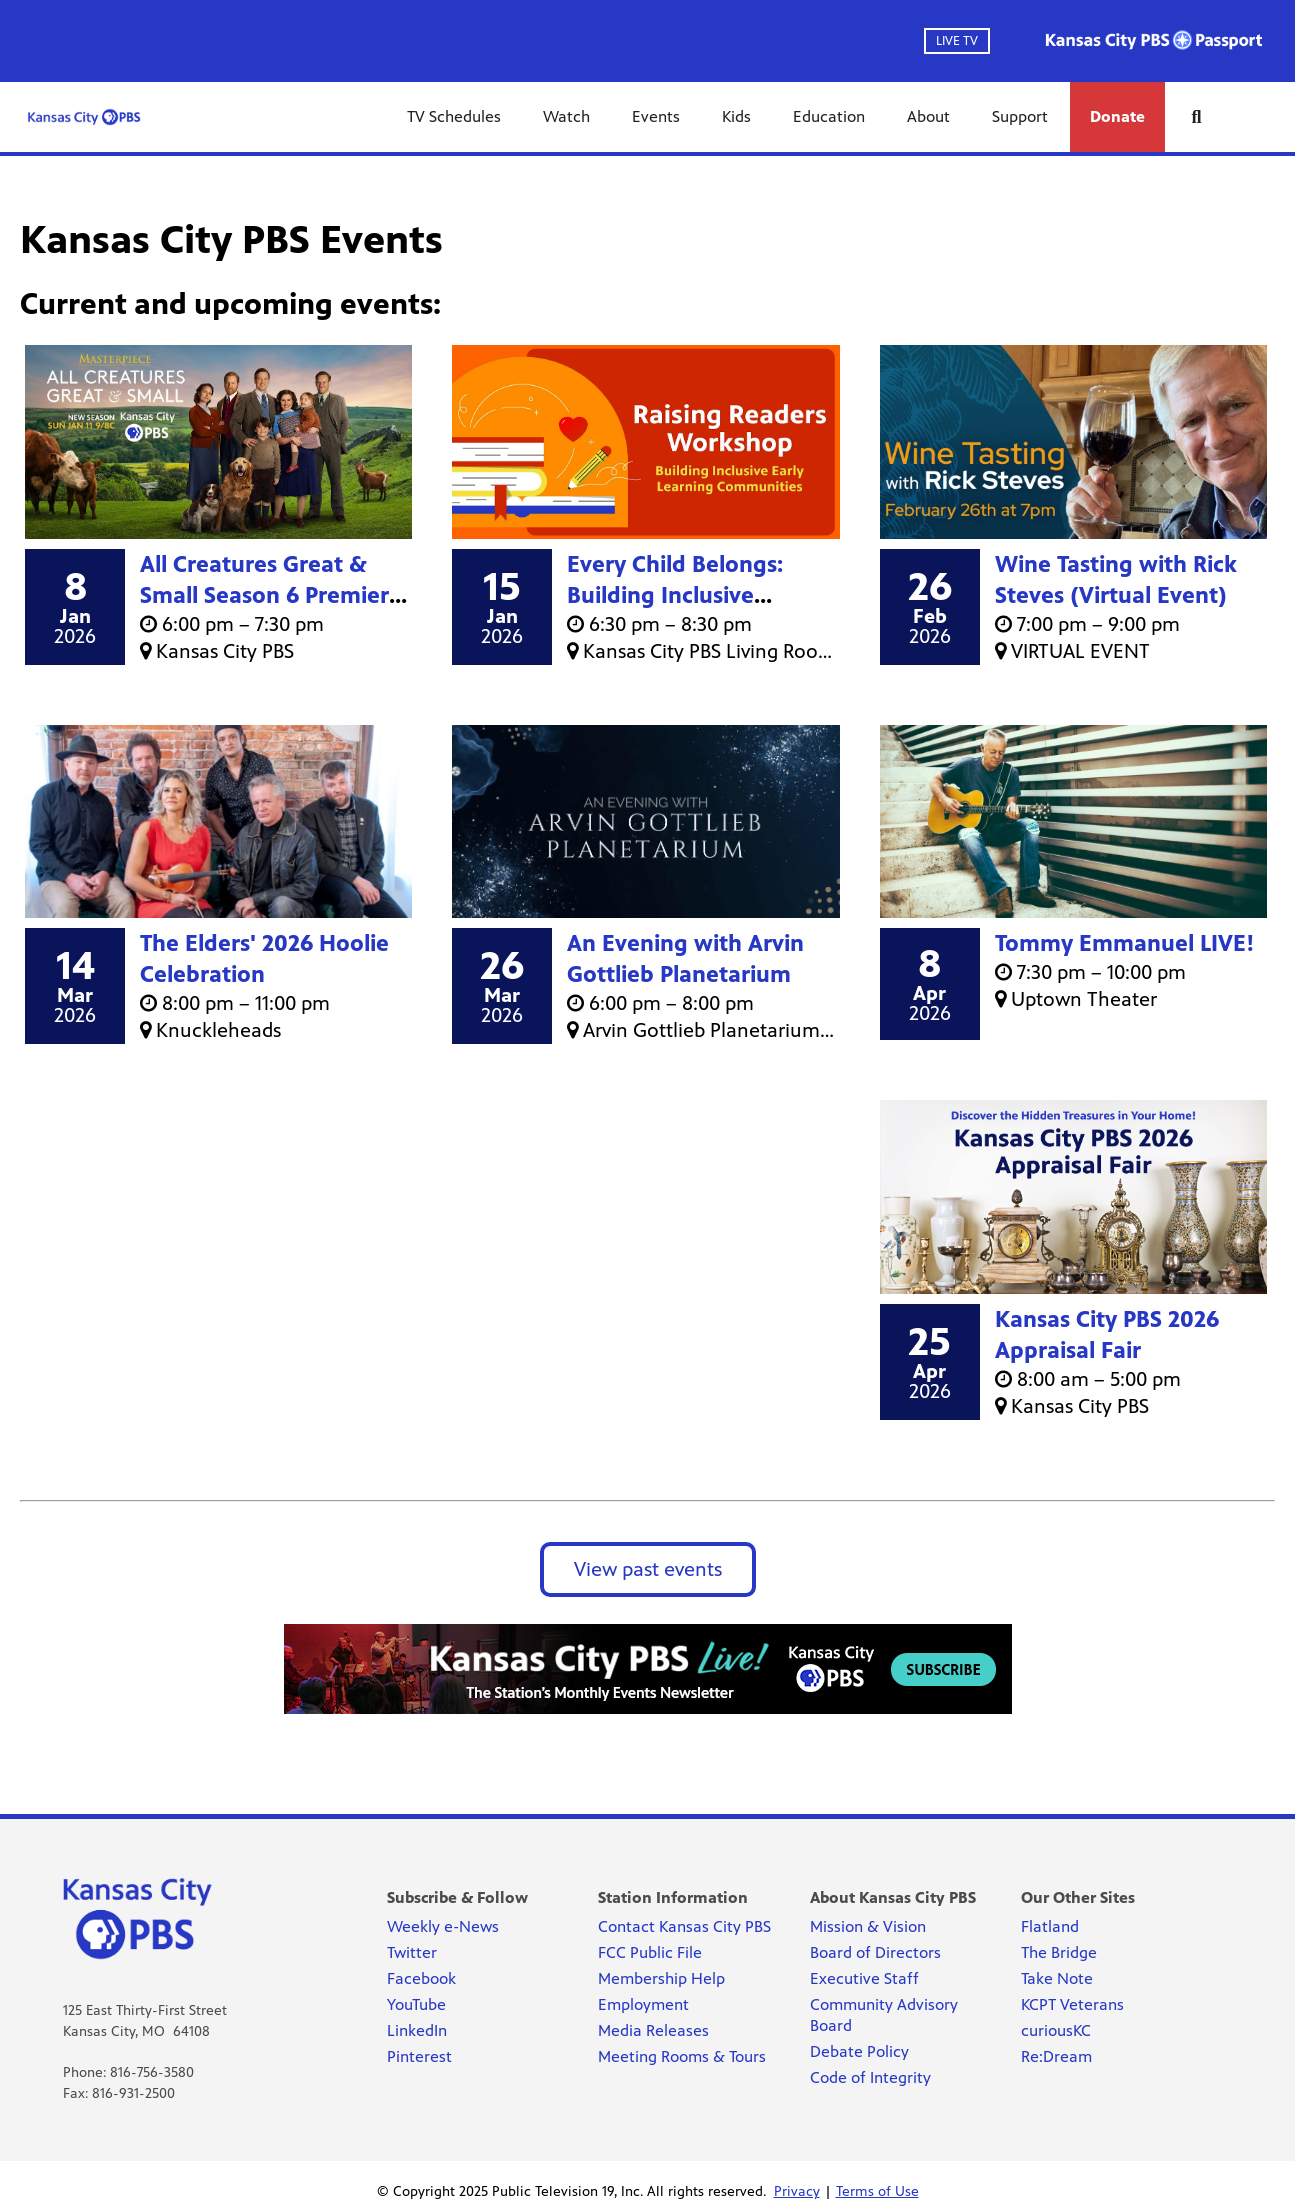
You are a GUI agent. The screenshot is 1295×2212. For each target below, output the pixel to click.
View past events (648, 1569)
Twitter (412, 1952)
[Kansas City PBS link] (84, 117)
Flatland (1050, 1926)
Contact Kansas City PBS (684, 1926)
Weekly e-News (443, 1926)
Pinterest (419, 2056)
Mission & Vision (868, 1926)
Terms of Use (877, 2191)
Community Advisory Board (884, 2015)
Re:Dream (1056, 2056)
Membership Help (661, 1978)
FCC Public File (650, 1952)
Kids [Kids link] (736, 116)
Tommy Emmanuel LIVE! (1125, 943)
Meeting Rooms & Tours (682, 2056)
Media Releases (653, 2030)
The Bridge (1059, 1952)
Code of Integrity (870, 2077)
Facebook (421, 1978)
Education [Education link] (829, 116)
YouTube (416, 2004)
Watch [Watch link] (566, 116)
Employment (643, 2004)
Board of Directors (875, 1952)
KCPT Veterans (1072, 2004)
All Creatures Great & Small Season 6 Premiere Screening (271, 595)
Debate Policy (859, 2051)
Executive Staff (864, 1978)
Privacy (797, 2191)
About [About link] (928, 116)
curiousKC (1056, 2030)
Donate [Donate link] (1117, 116)
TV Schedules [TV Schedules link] (454, 116)
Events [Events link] (656, 116)
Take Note (1057, 1978)
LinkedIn (417, 2030)
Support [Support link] (1020, 116)
